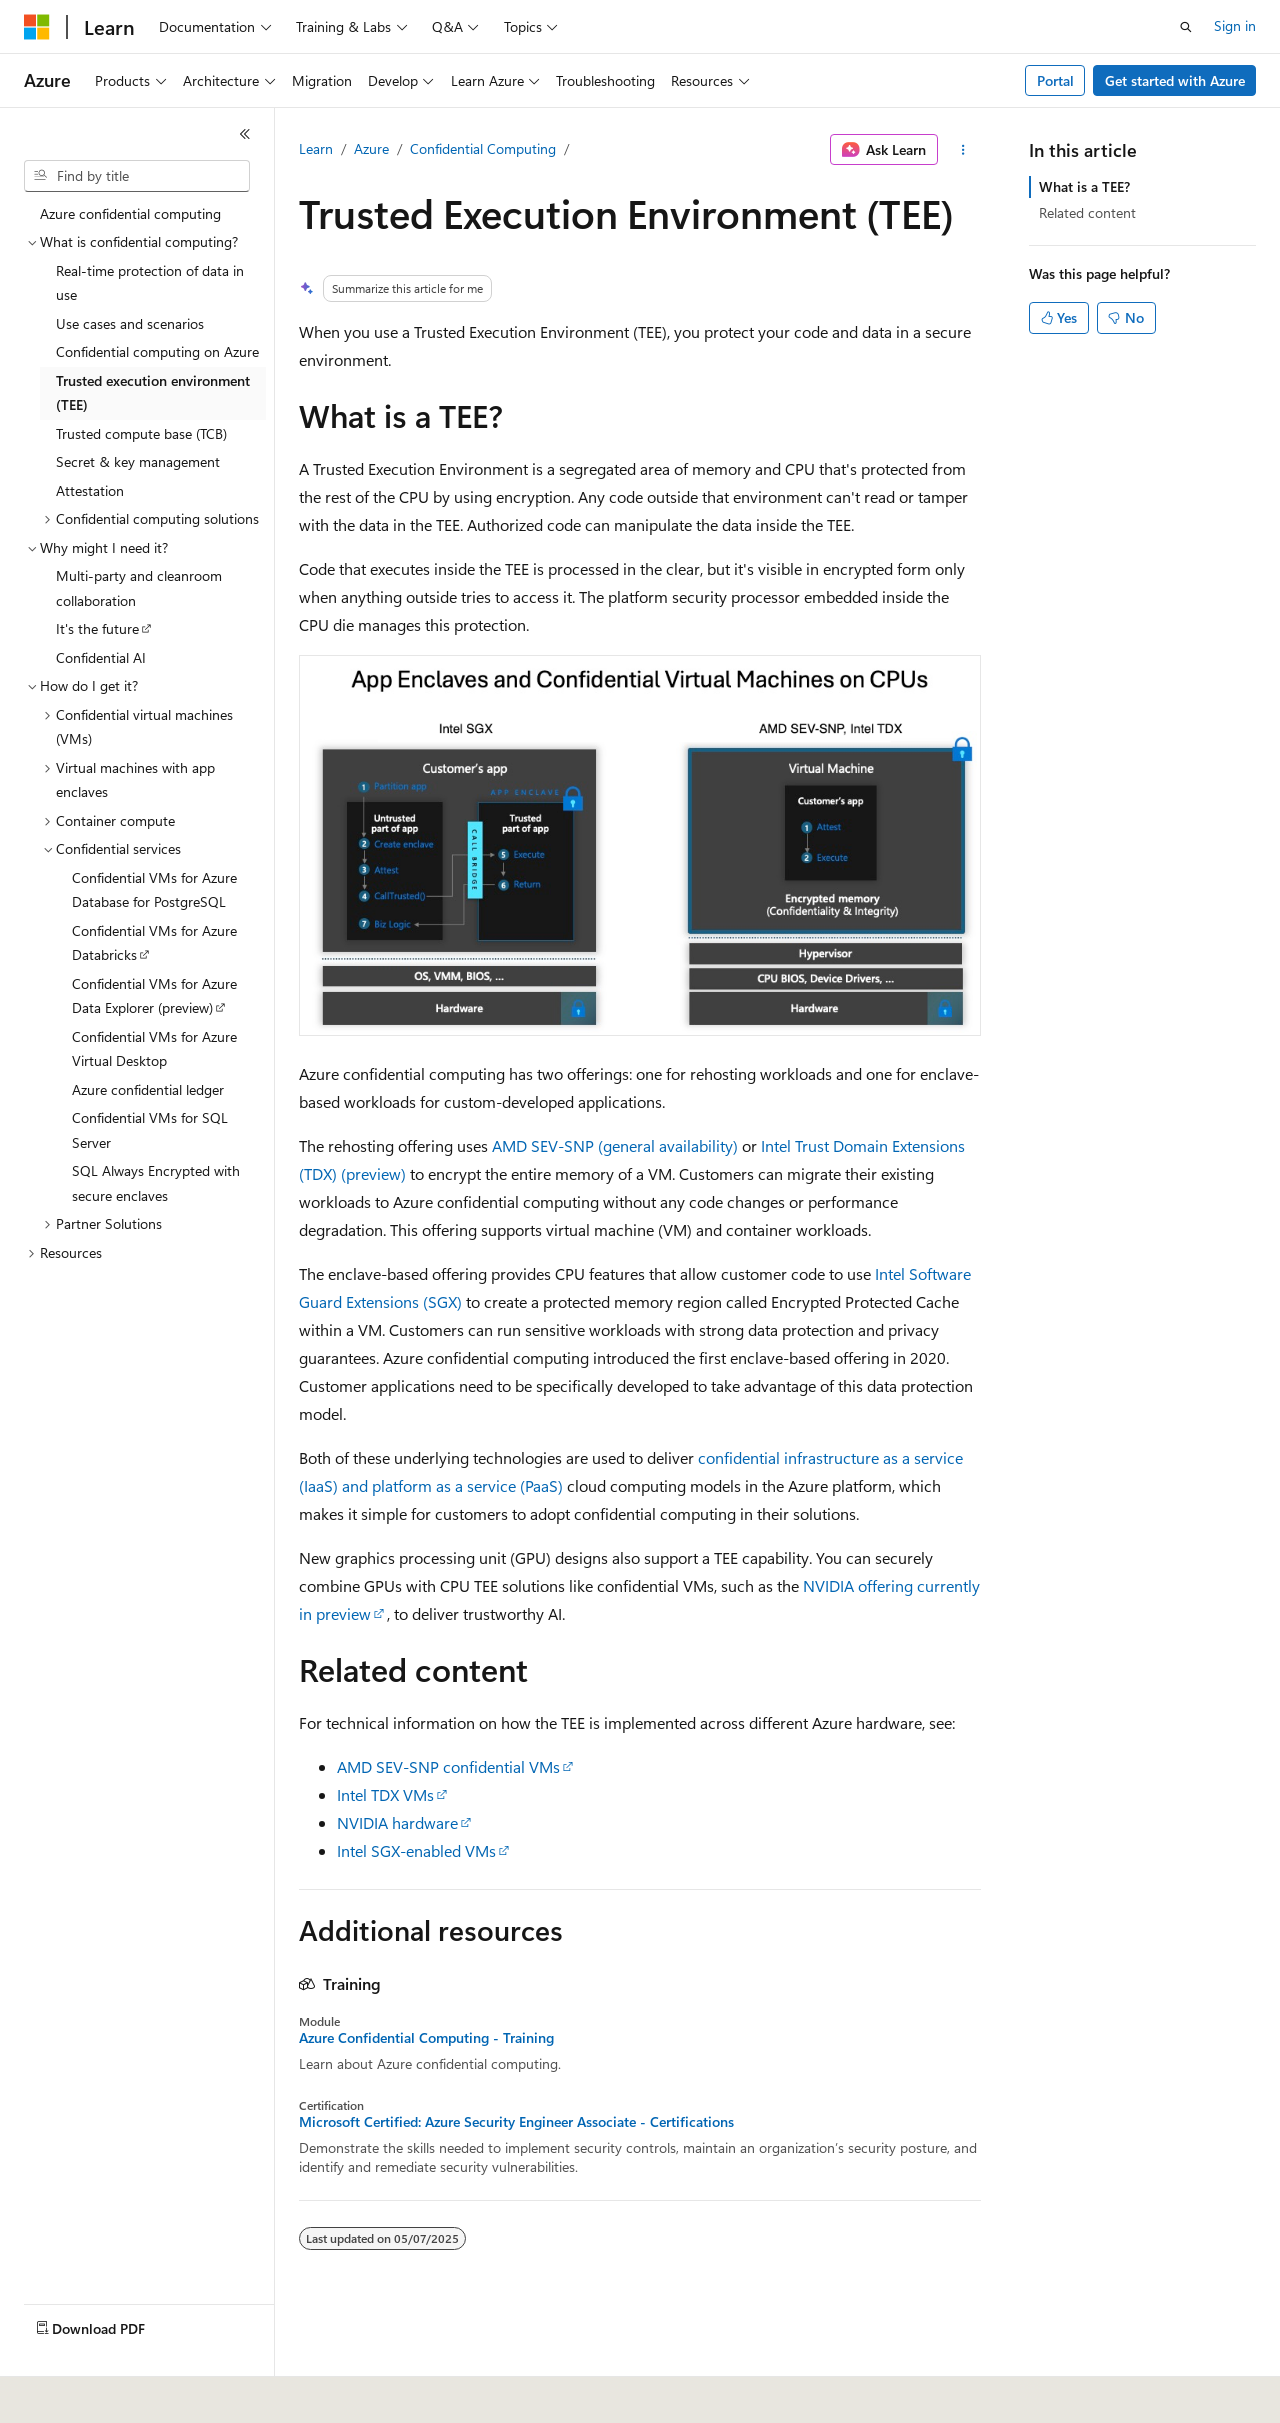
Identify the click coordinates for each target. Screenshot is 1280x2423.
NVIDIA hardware (397, 1822)
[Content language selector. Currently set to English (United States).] (115, 2394)
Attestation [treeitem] (90, 490)
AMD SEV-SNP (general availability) (615, 1145)
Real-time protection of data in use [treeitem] (150, 283)
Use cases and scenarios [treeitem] (130, 323)
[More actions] (963, 150)
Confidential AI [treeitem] (101, 657)
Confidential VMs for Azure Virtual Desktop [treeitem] (154, 1049)
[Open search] (1186, 27)
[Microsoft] (37, 27)
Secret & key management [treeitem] (138, 461)
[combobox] (137, 176)
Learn (316, 148)
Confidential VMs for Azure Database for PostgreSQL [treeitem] (154, 890)
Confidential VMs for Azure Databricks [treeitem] (154, 943)
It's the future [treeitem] (97, 628)
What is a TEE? (1084, 186)
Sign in (1235, 25)
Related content (1087, 212)
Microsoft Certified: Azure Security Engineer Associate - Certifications (516, 2122)
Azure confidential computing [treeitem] (130, 213)
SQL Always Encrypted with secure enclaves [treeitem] (156, 1183)
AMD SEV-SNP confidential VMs (448, 1766)
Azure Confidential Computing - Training (426, 2038)
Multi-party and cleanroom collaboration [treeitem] (139, 588)
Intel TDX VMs (385, 1794)
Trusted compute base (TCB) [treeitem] (141, 433)
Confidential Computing (483, 148)
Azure (371, 148)
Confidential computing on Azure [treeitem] (157, 351)
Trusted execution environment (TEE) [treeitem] (153, 393)
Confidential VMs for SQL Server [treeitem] (150, 1130)
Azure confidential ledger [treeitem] (148, 1089)
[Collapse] (245, 134)
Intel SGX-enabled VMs (416, 1850)
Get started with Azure (1175, 80)
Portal (1055, 80)
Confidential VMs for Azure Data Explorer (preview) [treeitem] (154, 996)
